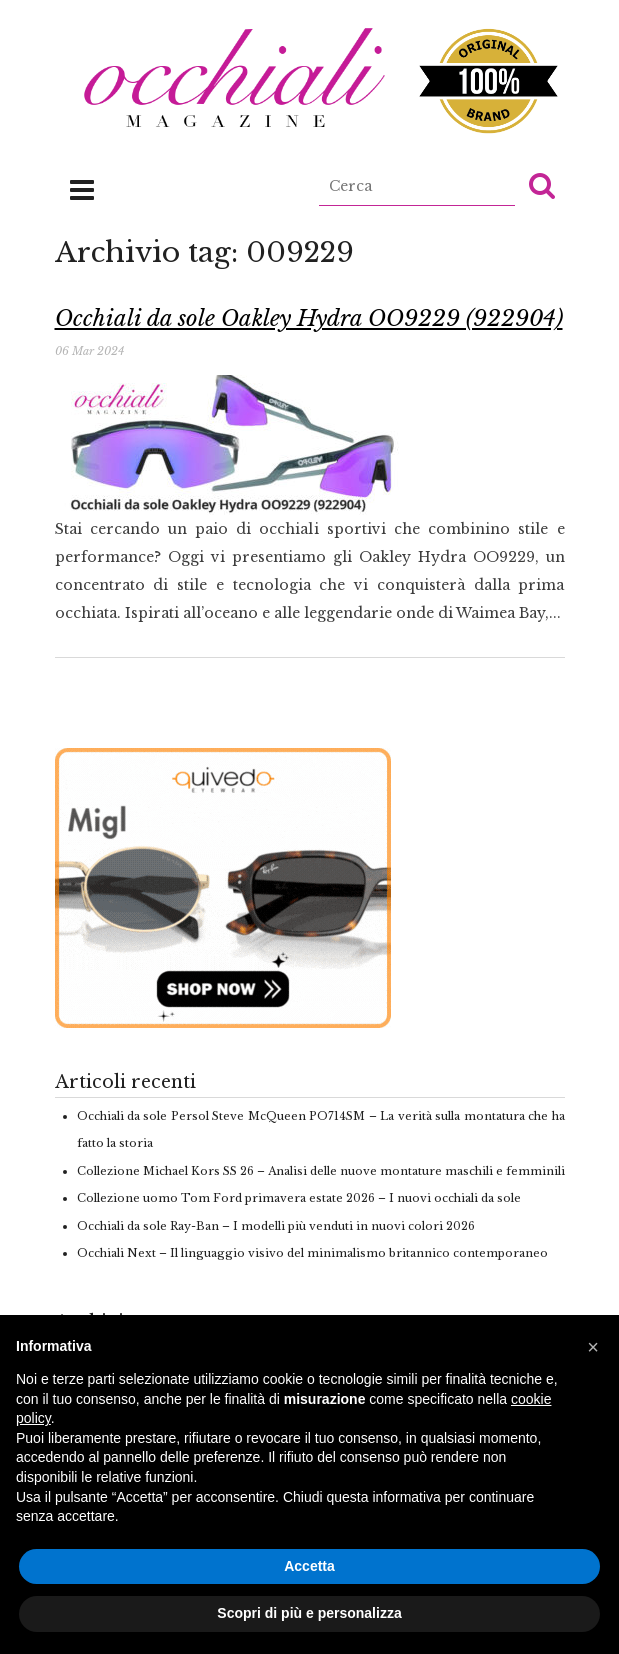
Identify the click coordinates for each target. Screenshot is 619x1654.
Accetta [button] (309, 1566)
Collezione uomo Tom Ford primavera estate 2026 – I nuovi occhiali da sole (299, 1198)
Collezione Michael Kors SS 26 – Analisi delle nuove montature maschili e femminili (321, 1171)
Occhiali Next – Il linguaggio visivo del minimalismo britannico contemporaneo (312, 1253)
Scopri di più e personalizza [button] (309, 1613)
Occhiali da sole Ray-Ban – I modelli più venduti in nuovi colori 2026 (276, 1226)
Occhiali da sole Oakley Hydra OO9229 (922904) (309, 318)
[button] (542, 185)
